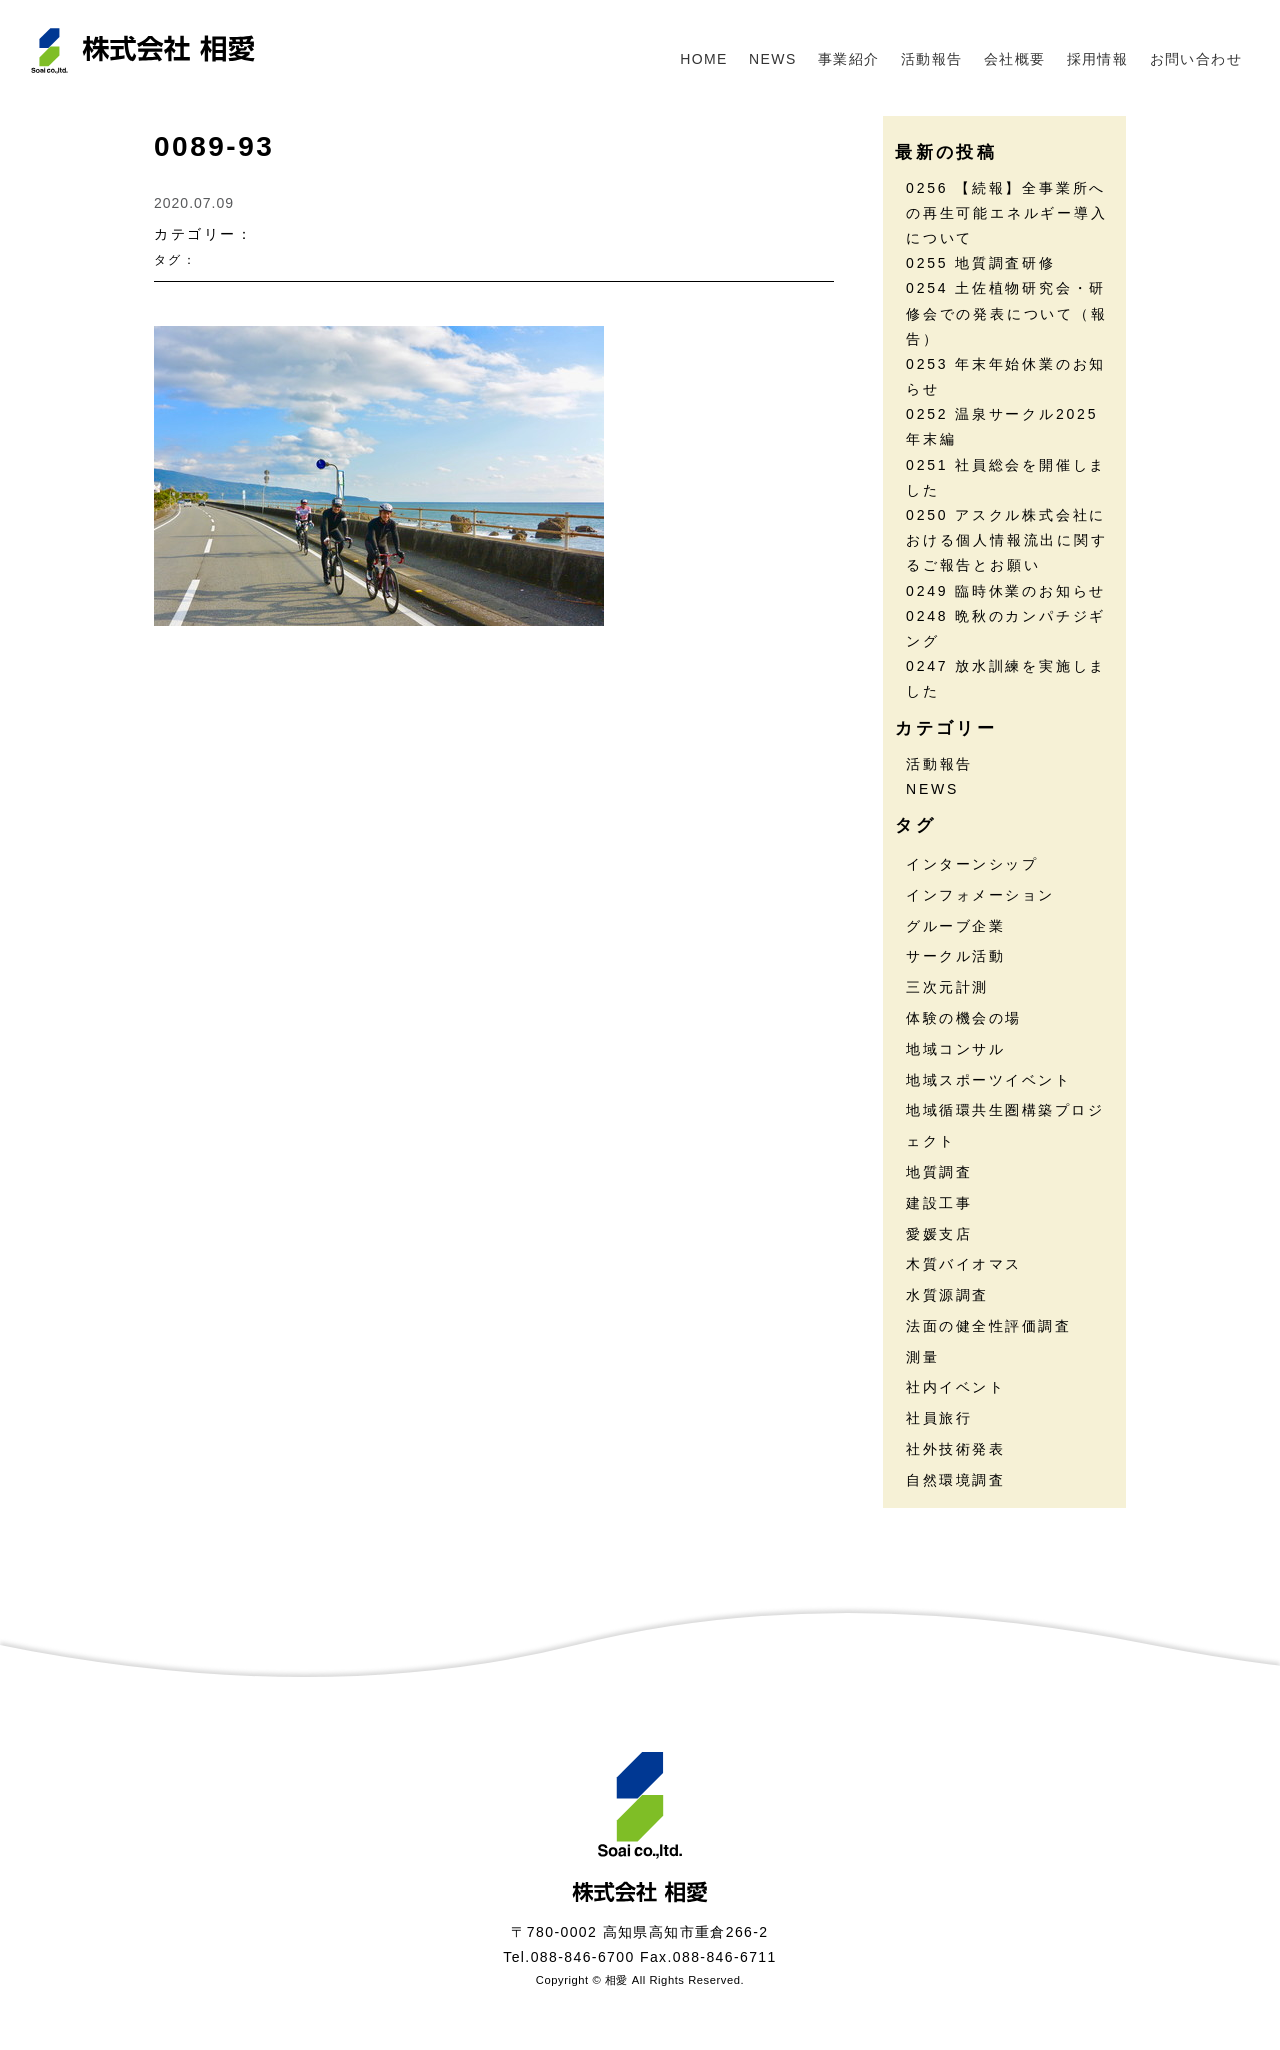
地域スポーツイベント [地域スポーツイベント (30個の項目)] (988, 1080)
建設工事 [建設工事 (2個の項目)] (939, 1203)
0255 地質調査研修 (981, 263)
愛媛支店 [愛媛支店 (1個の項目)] (939, 1234)
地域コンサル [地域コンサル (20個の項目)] (955, 1049)
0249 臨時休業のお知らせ (1006, 591)
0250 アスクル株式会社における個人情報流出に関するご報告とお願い (1007, 540)
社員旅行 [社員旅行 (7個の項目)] (939, 1418)
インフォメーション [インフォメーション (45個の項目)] (980, 895)
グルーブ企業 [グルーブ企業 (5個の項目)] (955, 926)
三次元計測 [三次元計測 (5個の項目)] (947, 987)
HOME (704, 59)
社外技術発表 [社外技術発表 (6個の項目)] (955, 1449)
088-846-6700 (583, 1957)
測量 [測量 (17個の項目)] (922, 1357)
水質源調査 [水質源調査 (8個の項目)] (947, 1295)
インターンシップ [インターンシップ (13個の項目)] (972, 864)
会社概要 (1015, 59)
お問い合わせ (1196, 59)
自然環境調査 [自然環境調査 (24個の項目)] (955, 1480)
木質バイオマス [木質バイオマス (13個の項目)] (964, 1264)
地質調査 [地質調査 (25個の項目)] (939, 1172)
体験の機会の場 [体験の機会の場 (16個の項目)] (964, 1018)
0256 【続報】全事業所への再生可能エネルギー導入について (1007, 213)
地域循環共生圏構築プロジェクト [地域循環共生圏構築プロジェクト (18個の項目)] (1005, 1125)
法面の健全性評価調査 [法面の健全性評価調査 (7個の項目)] (988, 1326)
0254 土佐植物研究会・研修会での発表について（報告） (1007, 313)
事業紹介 (849, 59)
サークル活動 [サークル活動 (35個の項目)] (955, 956)
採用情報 (1098, 59)
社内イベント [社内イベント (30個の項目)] (955, 1387)
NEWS (773, 59)
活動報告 (932, 59)
